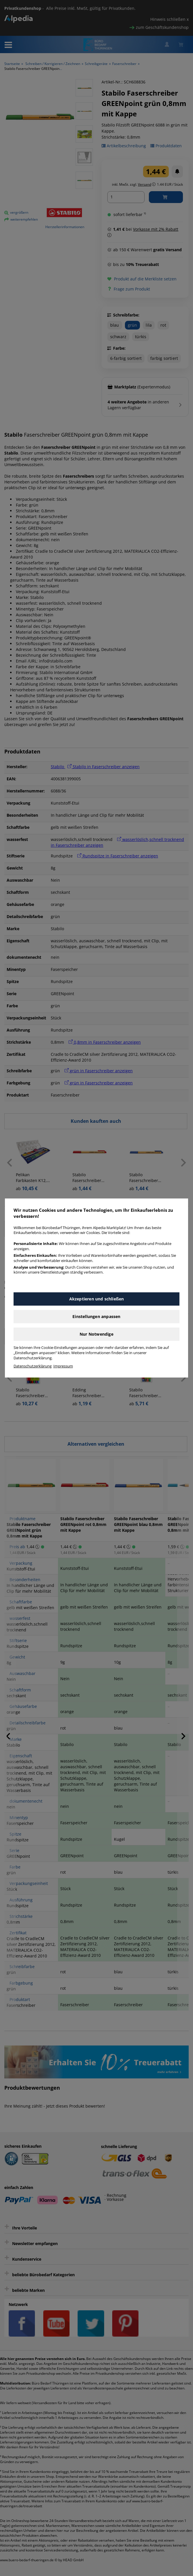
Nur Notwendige (96, 1334)
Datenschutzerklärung (33, 1366)
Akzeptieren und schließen (96, 1299)
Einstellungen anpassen (96, 1316)
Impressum (63, 1366)
